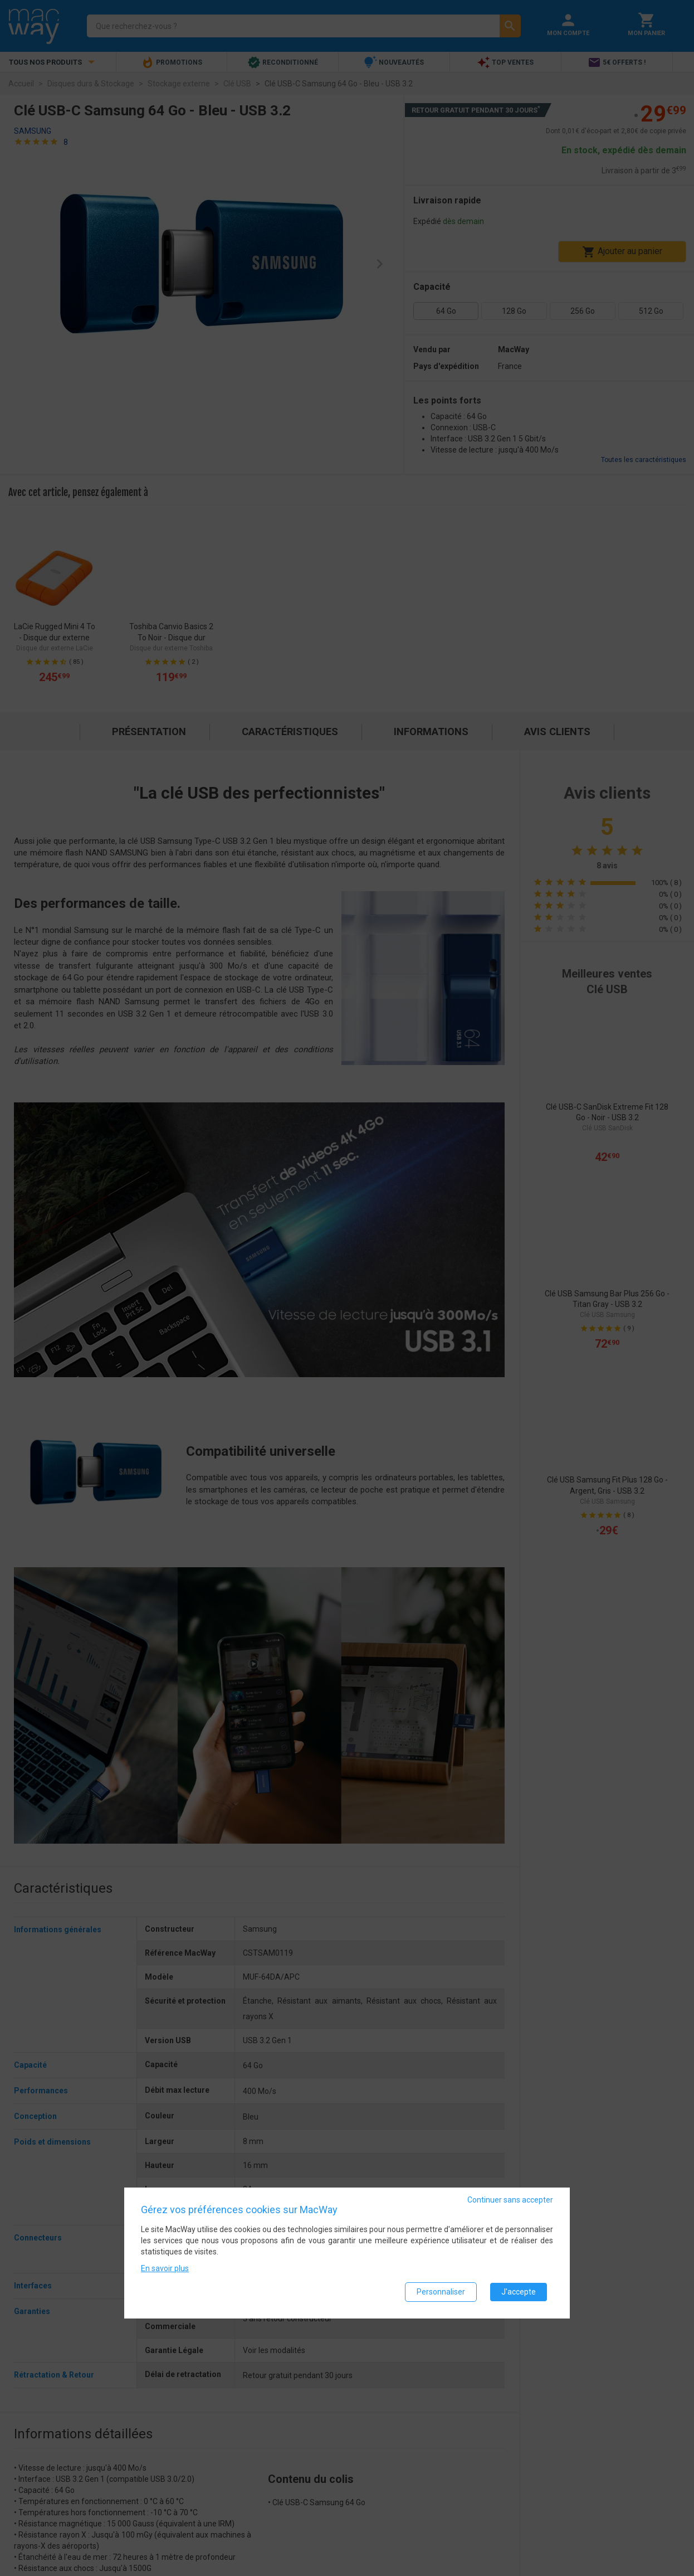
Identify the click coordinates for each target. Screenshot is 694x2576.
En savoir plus (165, 2268)
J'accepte (518, 2291)
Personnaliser (441, 2291)
